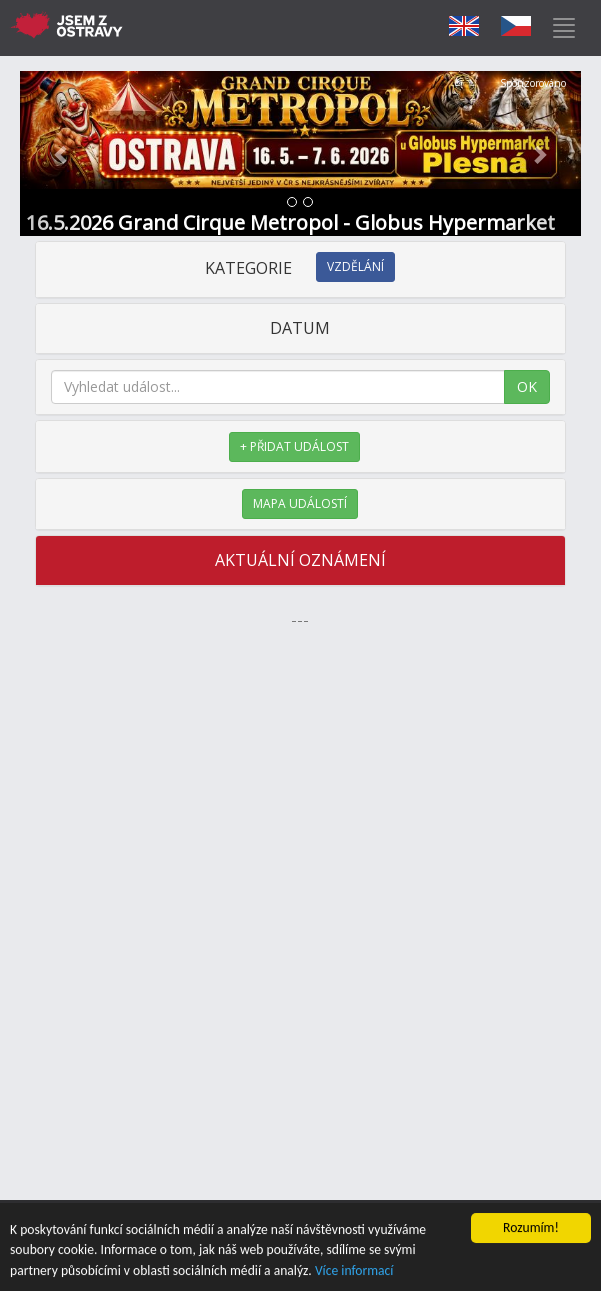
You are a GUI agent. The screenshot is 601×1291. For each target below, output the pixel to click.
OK (527, 386)
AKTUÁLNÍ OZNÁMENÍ (300, 560)
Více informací (354, 1271)
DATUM (300, 328)
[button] (62, 153)
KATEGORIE (300, 268)
